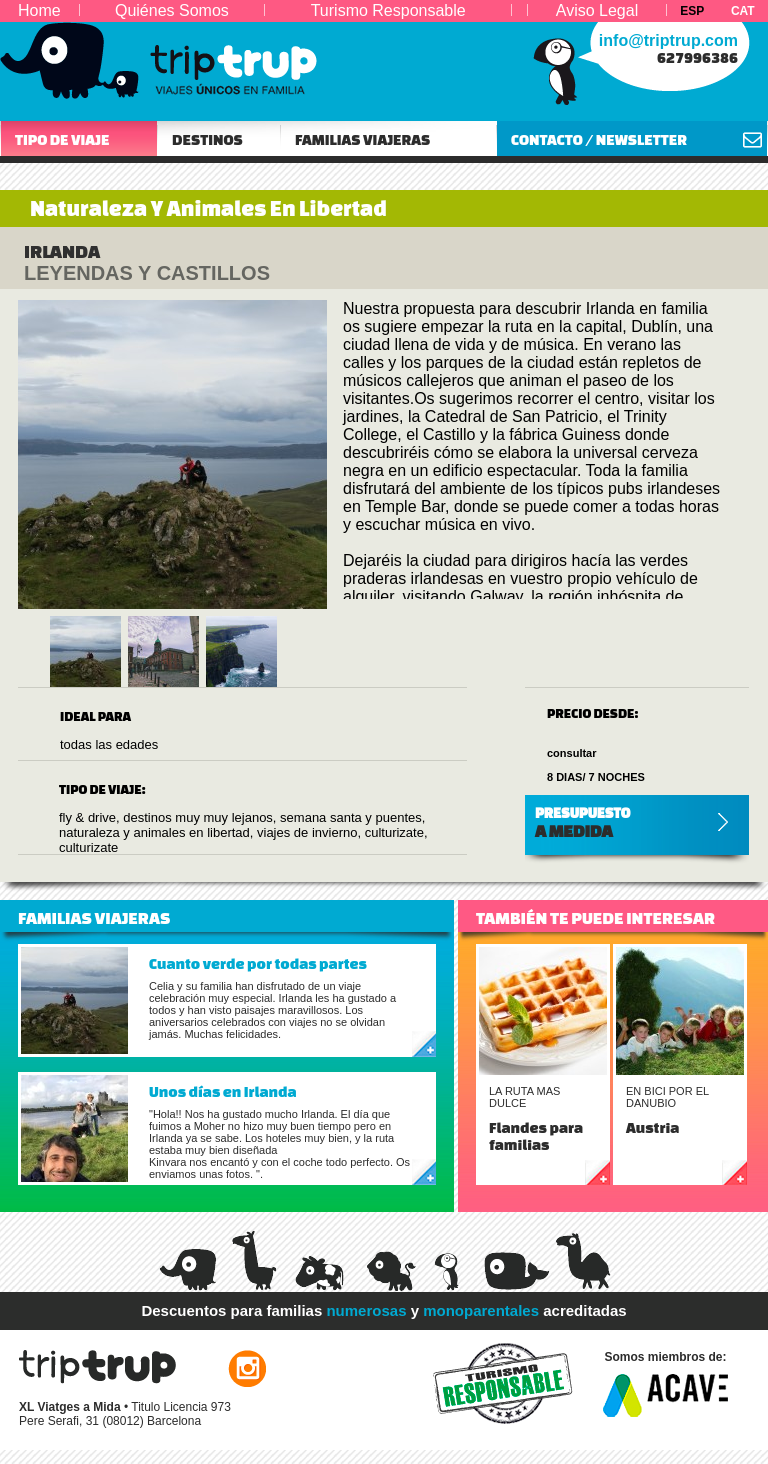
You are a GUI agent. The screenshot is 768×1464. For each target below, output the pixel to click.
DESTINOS (207, 139)
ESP (692, 11)
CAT (743, 11)
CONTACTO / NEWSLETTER (599, 139)
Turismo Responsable (388, 10)
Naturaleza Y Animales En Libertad (208, 208)
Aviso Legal (597, 10)
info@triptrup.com (668, 40)
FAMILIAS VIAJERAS (362, 139)
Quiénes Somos (172, 10)
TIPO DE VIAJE (62, 139)
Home (39, 10)
